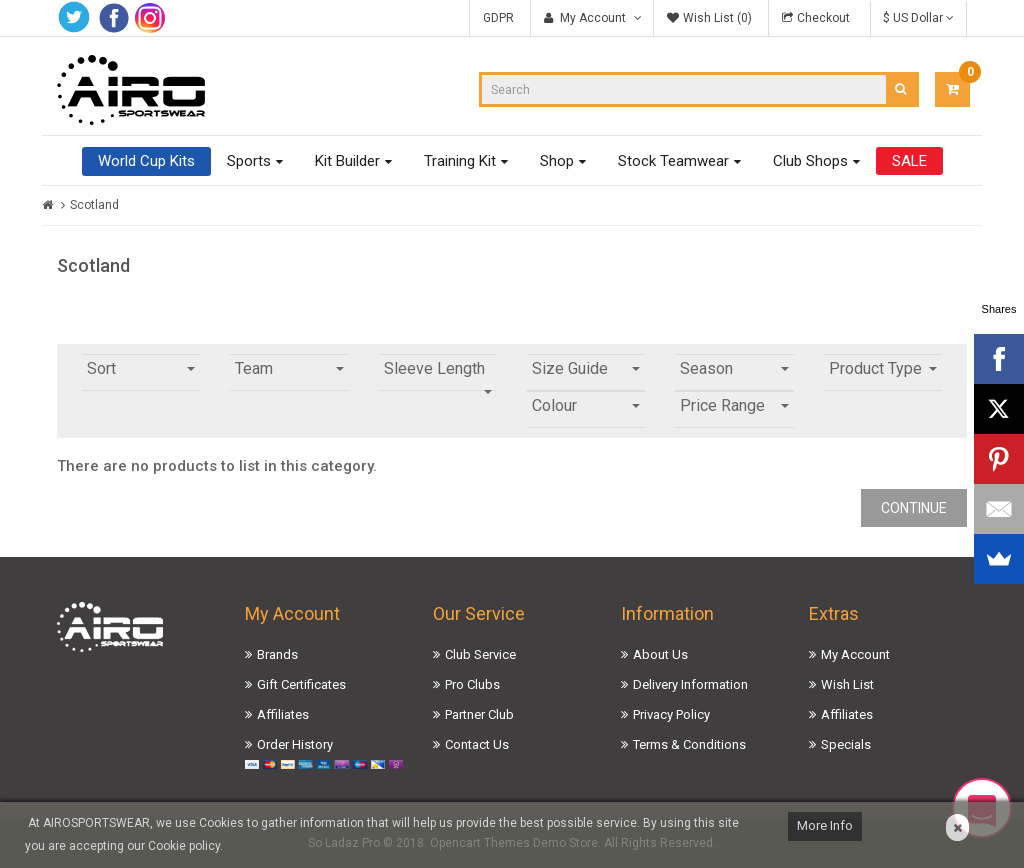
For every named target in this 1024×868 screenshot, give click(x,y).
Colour (586, 405)
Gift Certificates (301, 684)
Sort (141, 368)
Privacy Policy (671, 714)
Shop (557, 161)
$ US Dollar (918, 18)
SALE (909, 161)
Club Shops (810, 161)
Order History (295, 744)
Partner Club (479, 714)
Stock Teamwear (673, 161)
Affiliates (283, 714)
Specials (846, 744)
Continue (914, 508)
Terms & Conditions (689, 744)
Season (734, 368)
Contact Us (477, 744)
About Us (660, 654)
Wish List (847, 684)
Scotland (94, 205)
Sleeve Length (438, 375)
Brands (277, 654)
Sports (249, 161)
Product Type (883, 368)
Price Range (734, 405)
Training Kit (460, 161)
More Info (825, 825)
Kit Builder (347, 161)
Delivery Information (690, 684)
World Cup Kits (146, 161)
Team (289, 368)
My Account (855, 654)
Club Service (480, 654)
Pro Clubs (472, 684)
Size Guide (586, 368)
